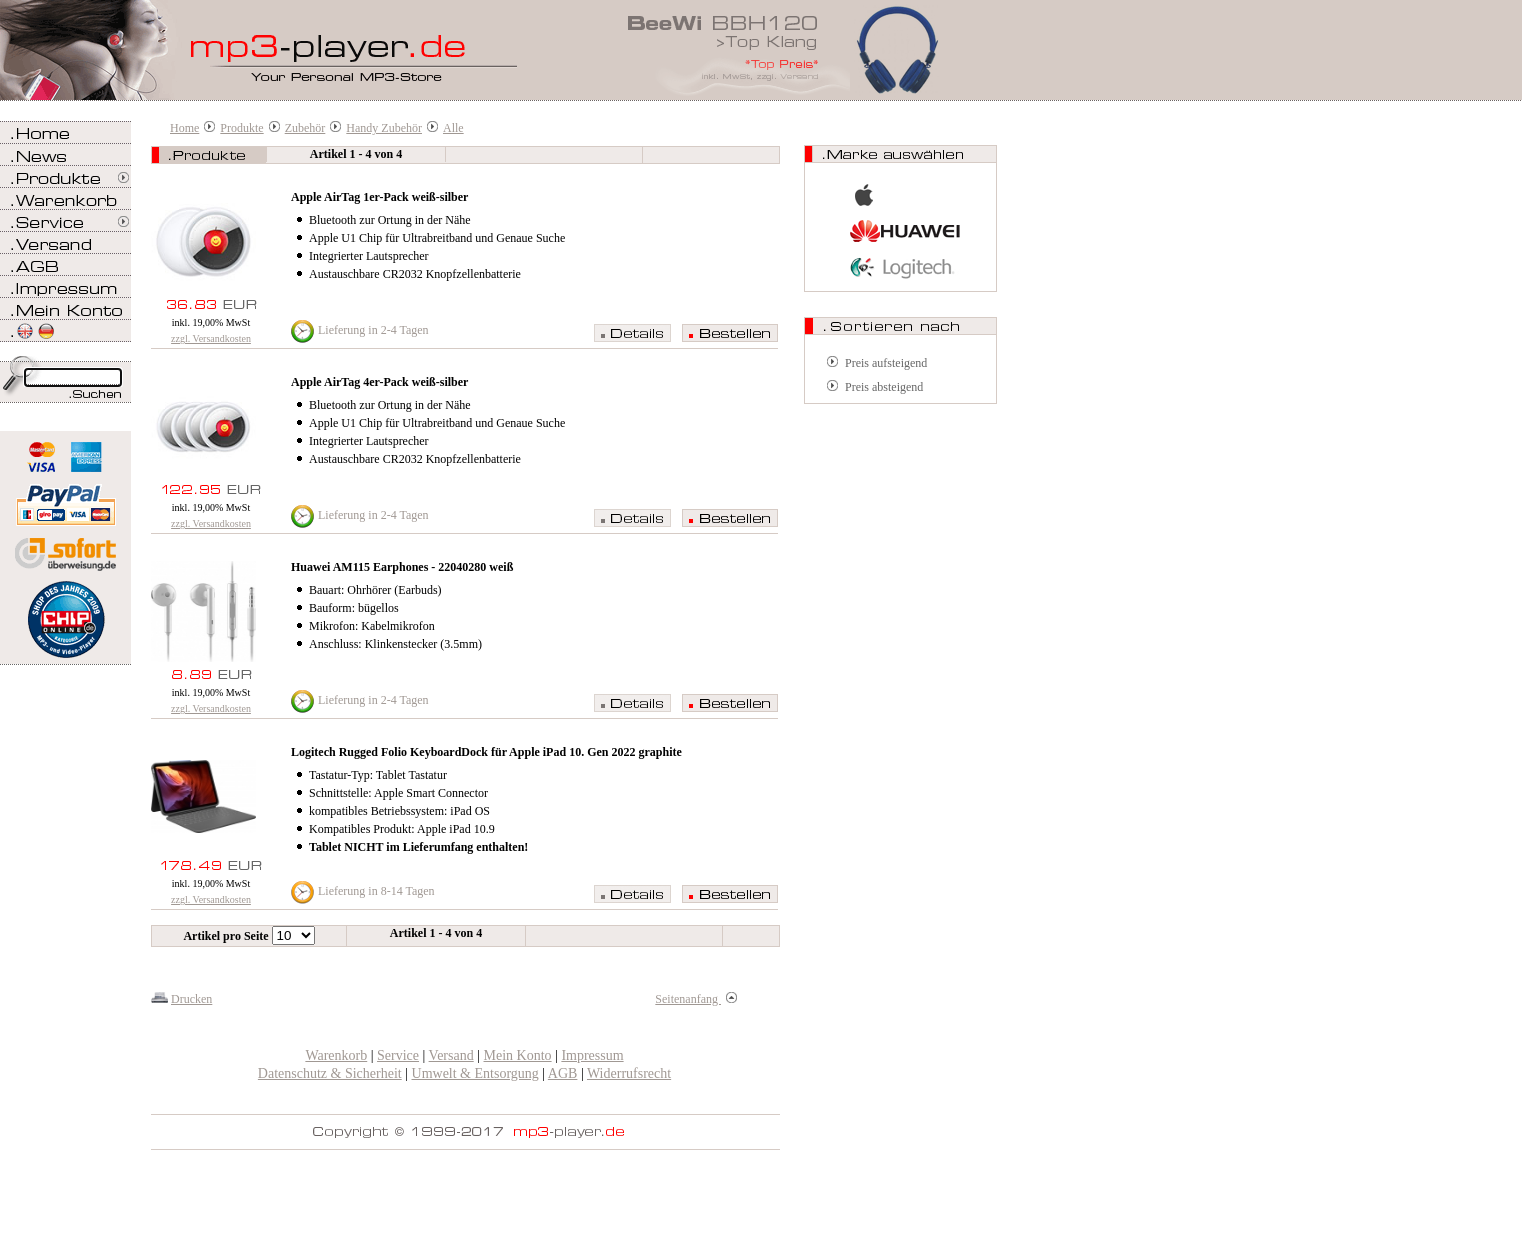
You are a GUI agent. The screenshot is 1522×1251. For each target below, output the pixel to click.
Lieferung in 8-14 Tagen (376, 891)
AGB (563, 1073)
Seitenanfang (696, 999)
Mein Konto (518, 1055)
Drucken (191, 999)
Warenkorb (336, 1055)
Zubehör (305, 128)
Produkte (241, 128)
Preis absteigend (884, 387)
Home (184, 128)
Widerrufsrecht (629, 1073)
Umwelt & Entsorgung (475, 1073)
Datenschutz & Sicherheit (330, 1073)
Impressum (592, 1055)
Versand (451, 1055)
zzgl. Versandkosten (211, 338)
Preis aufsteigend (886, 363)
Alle (453, 128)
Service (398, 1055)
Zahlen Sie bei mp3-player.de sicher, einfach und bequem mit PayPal (65, 497)
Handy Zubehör (384, 128)
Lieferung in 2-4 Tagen (373, 330)
